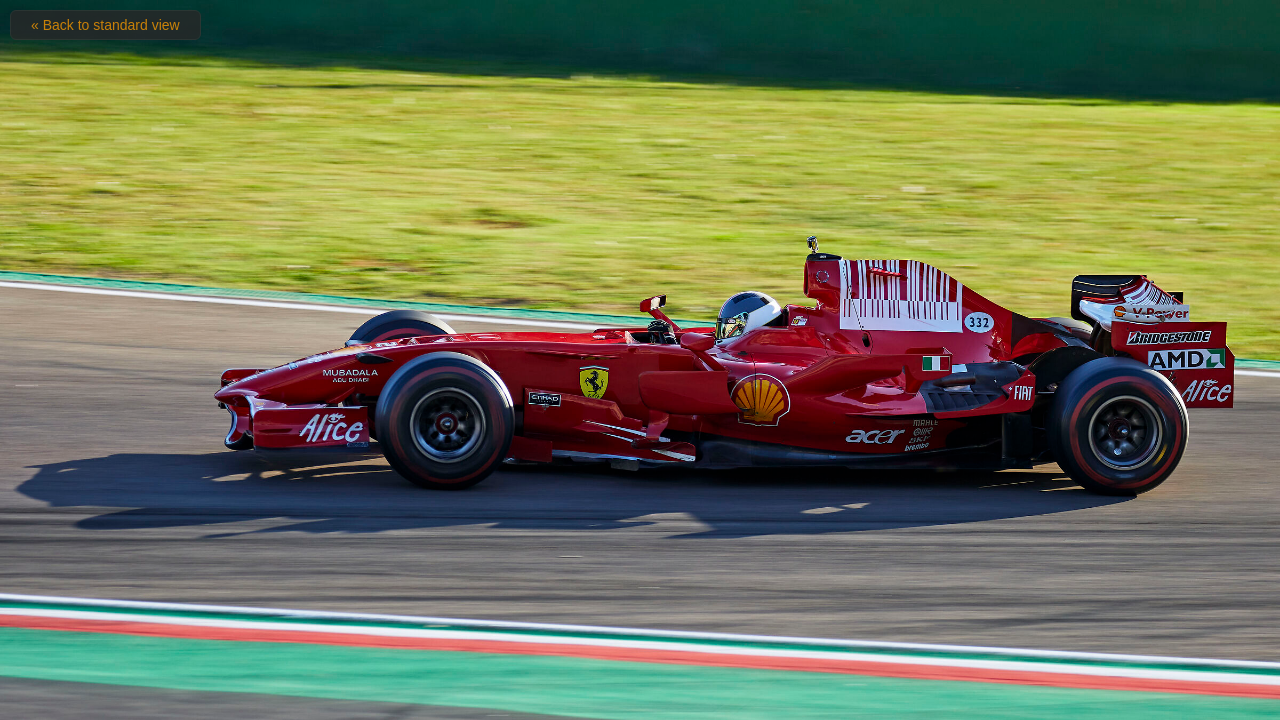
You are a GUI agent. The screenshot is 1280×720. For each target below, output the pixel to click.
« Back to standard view (105, 25)
